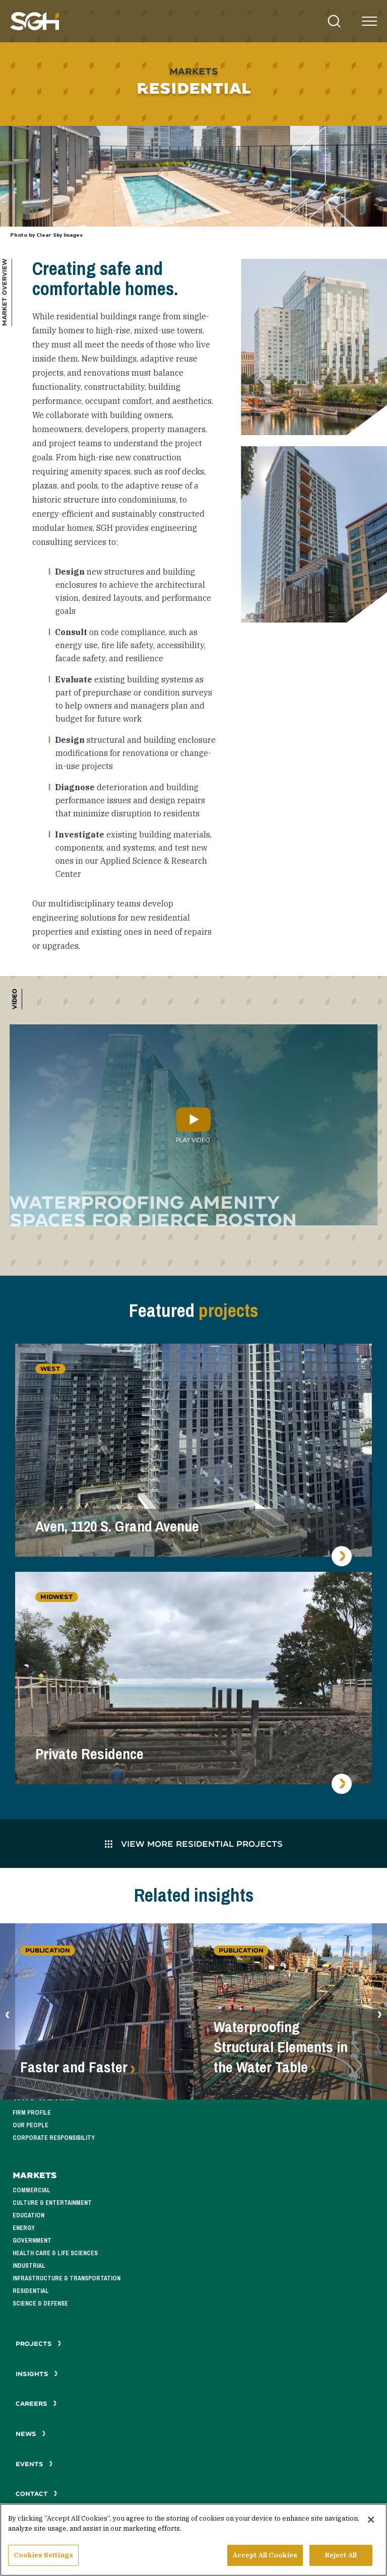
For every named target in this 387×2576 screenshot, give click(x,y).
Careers (36, 2403)
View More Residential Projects (194, 1843)
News (31, 2434)
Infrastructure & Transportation (66, 2278)
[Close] (371, 2521)
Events (34, 2464)
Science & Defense (40, 2303)
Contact (36, 2493)
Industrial (29, 2265)
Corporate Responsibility (54, 2137)
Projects (38, 2343)
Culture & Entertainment (52, 2202)
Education (28, 2215)
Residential (31, 2290)
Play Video (193, 1125)
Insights (37, 2374)
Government (32, 2240)
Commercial (31, 2190)
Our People (30, 2125)
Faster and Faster (73, 2067)
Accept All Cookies (265, 2556)
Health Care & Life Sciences (55, 2253)
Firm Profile (32, 2112)
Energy (24, 2228)
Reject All (341, 2556)
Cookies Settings (43, 2556)
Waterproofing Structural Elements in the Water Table (281, 2047)
